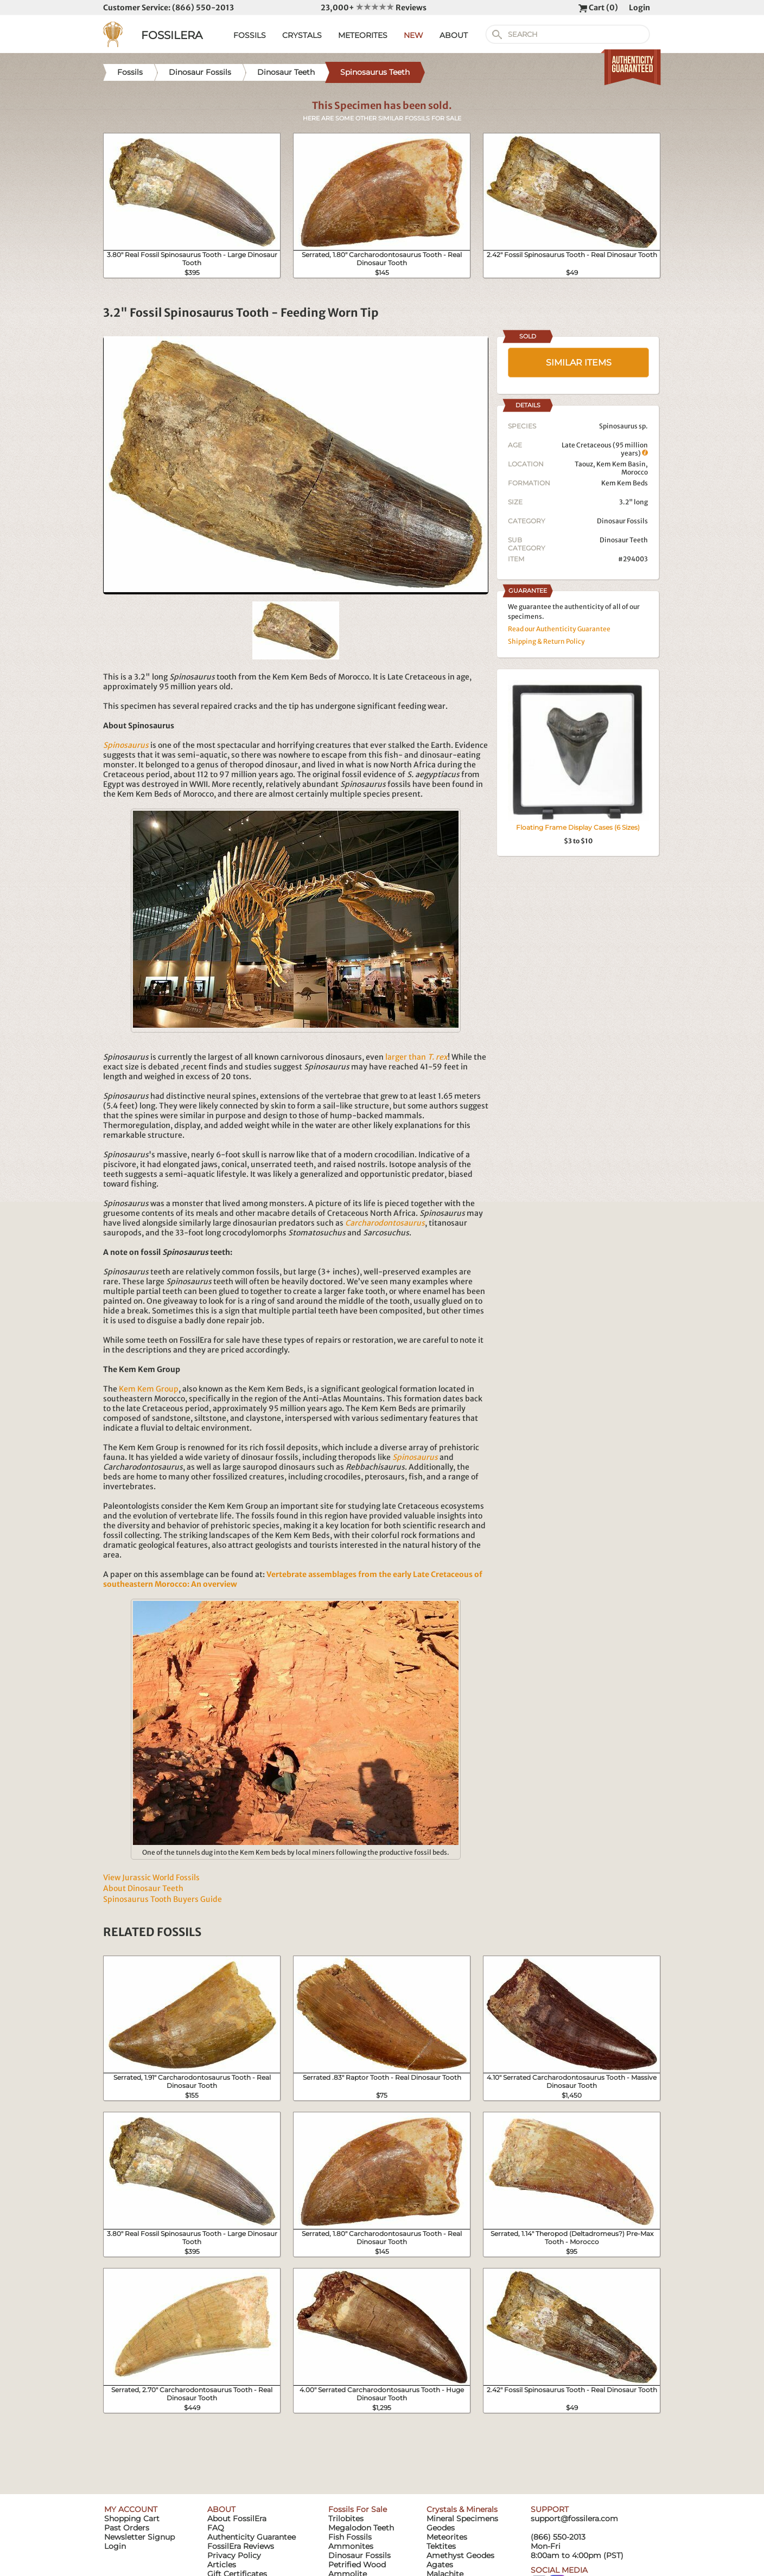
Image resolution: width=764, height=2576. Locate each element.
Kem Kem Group (149, 1389)
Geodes (440, 2528)
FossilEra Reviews (240, 2546)
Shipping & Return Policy (546, 641)
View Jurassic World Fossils (151, 1877)
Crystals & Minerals (462, 2509)
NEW (413, 35)
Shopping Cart (132, 2518)
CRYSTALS (302, 35)
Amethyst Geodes (460, 2555)
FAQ (215, 2528)
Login (639, 7)
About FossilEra (236, 2518)
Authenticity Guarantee (251, 2537)
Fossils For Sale (357, 2509)
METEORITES (362, 35)
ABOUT (454, 35)
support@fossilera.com (574, 2518)
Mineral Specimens (462, 2518)
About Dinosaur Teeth (143, 1888)
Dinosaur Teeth (624, 540)
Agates (439, 2564)
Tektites (441, 2546)
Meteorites (446, 2537)
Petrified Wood (357, 2564)
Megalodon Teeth (361, 2528)
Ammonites (350, 2546)
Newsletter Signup (139, 2537)
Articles (221, 2564)
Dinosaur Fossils (622, 521)
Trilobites (346, 2518)
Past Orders (126, 2528)
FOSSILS (249, 35)
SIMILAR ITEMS (579, 362)
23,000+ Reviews (373, 7)
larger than (416, 1057)
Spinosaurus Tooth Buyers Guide (162, 1899)
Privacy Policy (234, 2555)
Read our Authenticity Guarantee (559, 629)
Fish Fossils (350, 2537)
